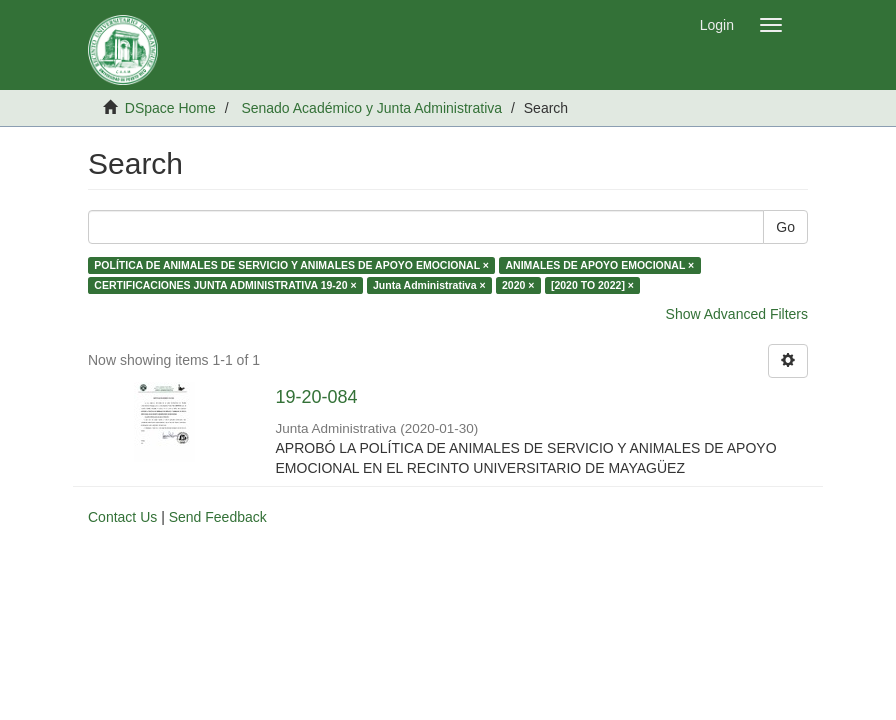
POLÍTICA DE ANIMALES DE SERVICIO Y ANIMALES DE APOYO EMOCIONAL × (291, 265)
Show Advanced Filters (737, 314)
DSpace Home (170, 108)
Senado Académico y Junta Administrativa (371, 108)
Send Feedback (218, 517)
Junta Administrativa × (429, 285)
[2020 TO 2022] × (592, 285)
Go (785, 227)
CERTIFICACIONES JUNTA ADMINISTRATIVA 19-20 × (225, 285)
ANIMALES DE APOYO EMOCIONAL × (599, 265)
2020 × (518, 285)
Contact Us (122, 517)
